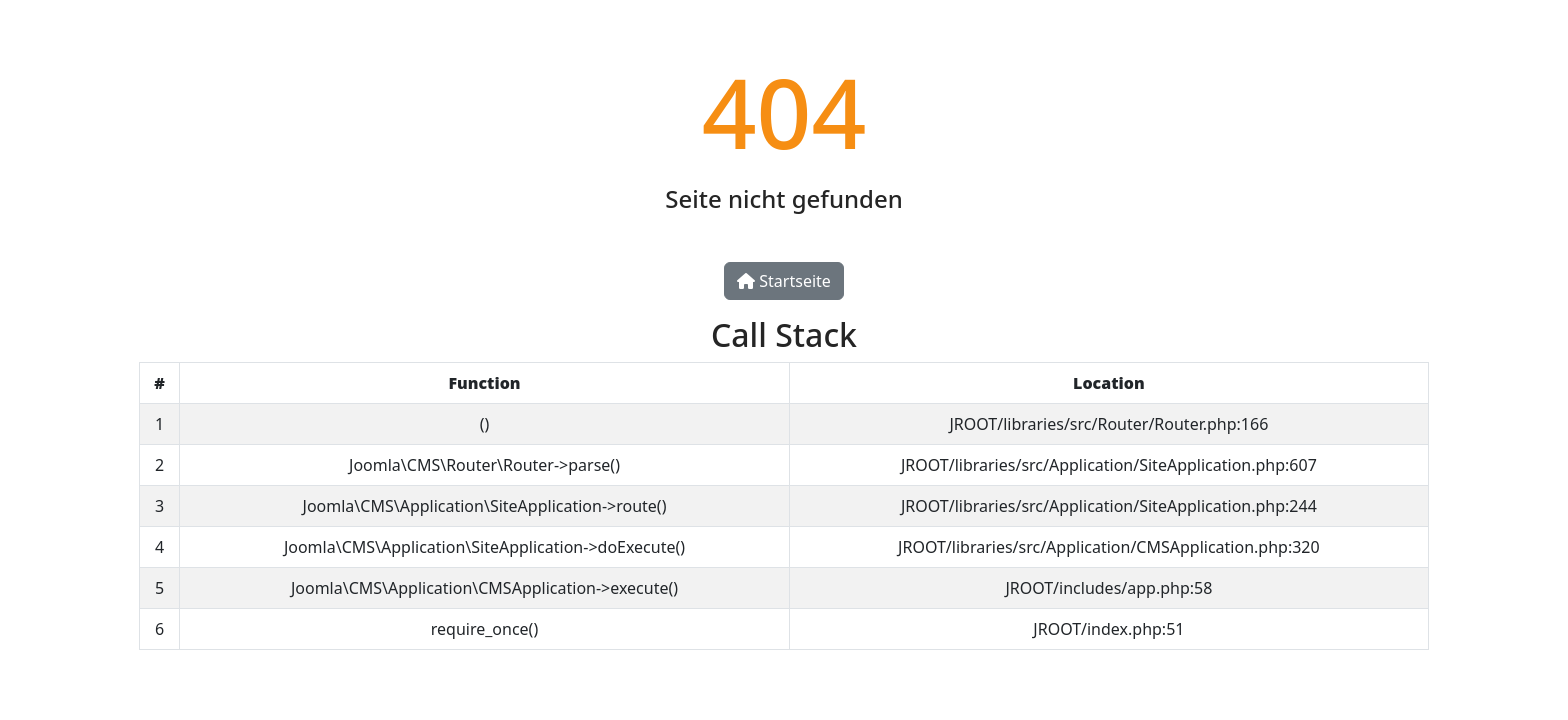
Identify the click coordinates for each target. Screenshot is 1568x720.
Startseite (784, 281)
